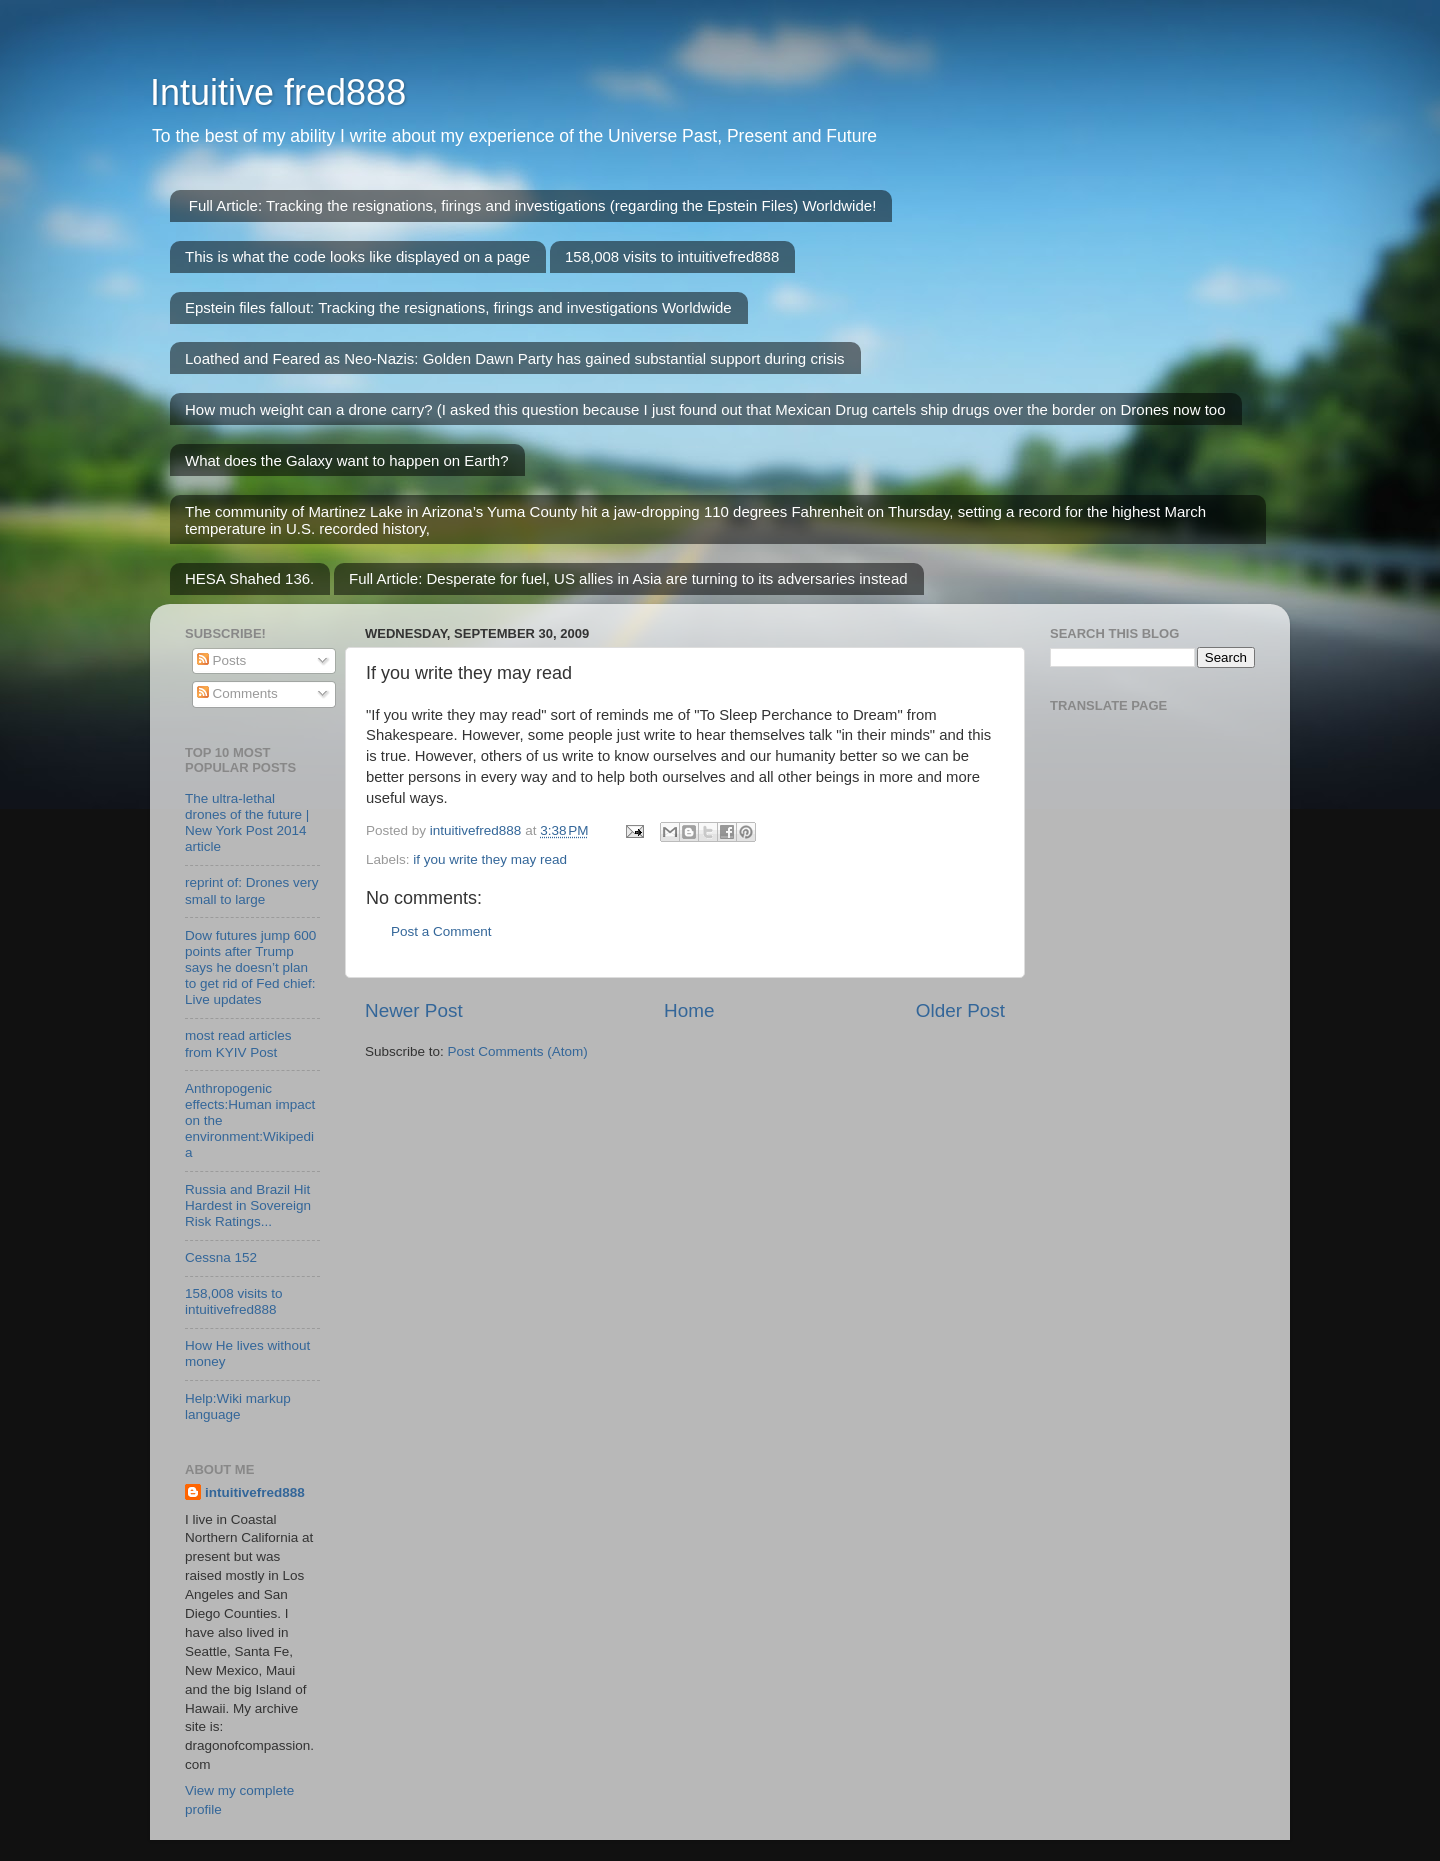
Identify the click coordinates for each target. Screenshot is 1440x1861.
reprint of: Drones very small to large (252, 890)
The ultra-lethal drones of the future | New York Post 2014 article (247, 823)
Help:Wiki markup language (238, 1406)
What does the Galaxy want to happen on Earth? (347, 460)
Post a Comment (441, 931)
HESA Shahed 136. (249, 578)
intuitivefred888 (255, 1492)
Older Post (960, 1010)
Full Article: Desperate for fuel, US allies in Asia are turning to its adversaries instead (628, 578)
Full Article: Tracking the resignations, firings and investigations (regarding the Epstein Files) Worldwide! (533, 205)
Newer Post (414, 1010)
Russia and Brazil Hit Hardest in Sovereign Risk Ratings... (248, 1205)
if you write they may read (490, 859)
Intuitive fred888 (278, 92)
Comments (237, 693)
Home (689, 1010)
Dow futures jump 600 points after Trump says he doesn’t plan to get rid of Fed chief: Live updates (250, 968)
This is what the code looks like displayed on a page (357, 256)
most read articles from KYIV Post (238, 1043)
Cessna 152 (221, 1257)
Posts (222, 660)
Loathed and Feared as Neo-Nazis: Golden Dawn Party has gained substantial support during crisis (515, 358)
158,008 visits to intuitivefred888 (672, 256)
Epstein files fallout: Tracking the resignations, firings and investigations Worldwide (458, 307)
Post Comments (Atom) (518, 1051)
